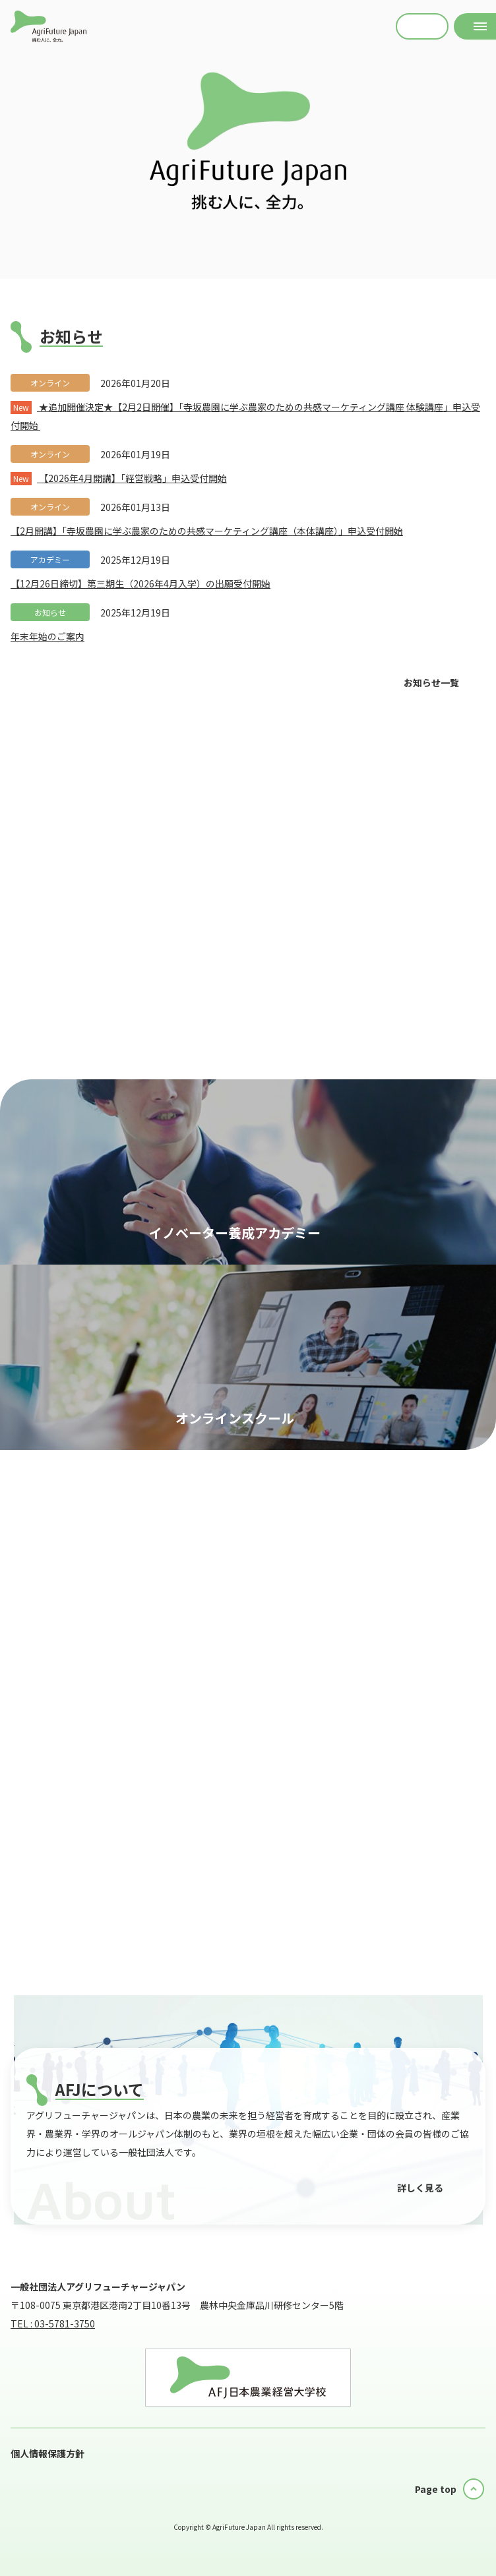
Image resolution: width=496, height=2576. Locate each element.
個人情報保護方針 (47, 2453)
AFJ (48, 26)
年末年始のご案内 (47, 636)
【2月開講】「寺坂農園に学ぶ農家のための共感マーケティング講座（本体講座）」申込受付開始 (207, 530)
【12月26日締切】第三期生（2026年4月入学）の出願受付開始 (140, 583)
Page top (435, 2489)
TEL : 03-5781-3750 (53, 2323)
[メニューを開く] (475, 26)
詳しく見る (420, 2187)
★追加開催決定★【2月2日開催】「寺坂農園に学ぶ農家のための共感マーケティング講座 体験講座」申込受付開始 (245, 416)
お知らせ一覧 (431, 682)
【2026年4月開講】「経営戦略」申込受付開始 (119, 478)
